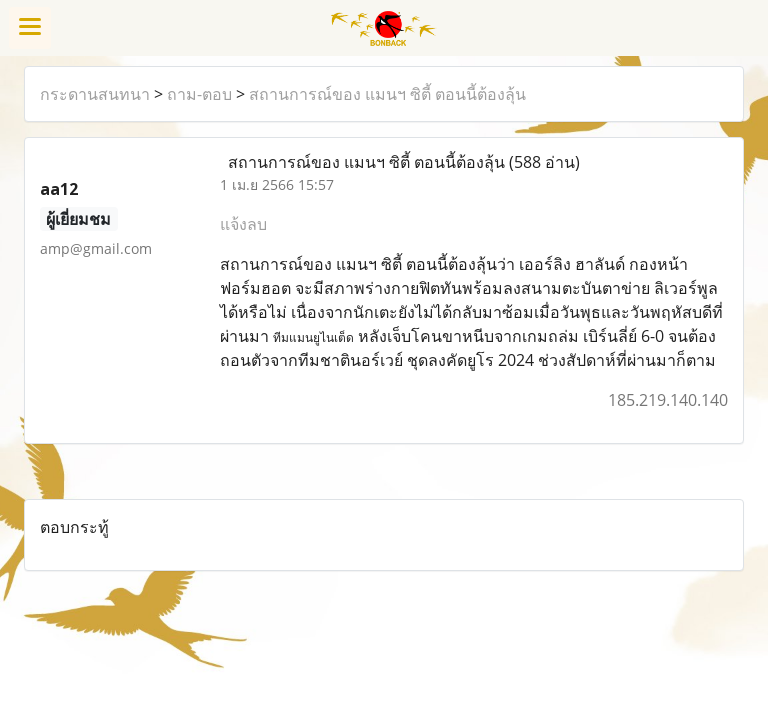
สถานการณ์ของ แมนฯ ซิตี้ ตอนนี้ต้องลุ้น (387, 94)
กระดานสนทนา (95, 94)
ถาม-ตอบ (199, 94)
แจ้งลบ (243, 224)
